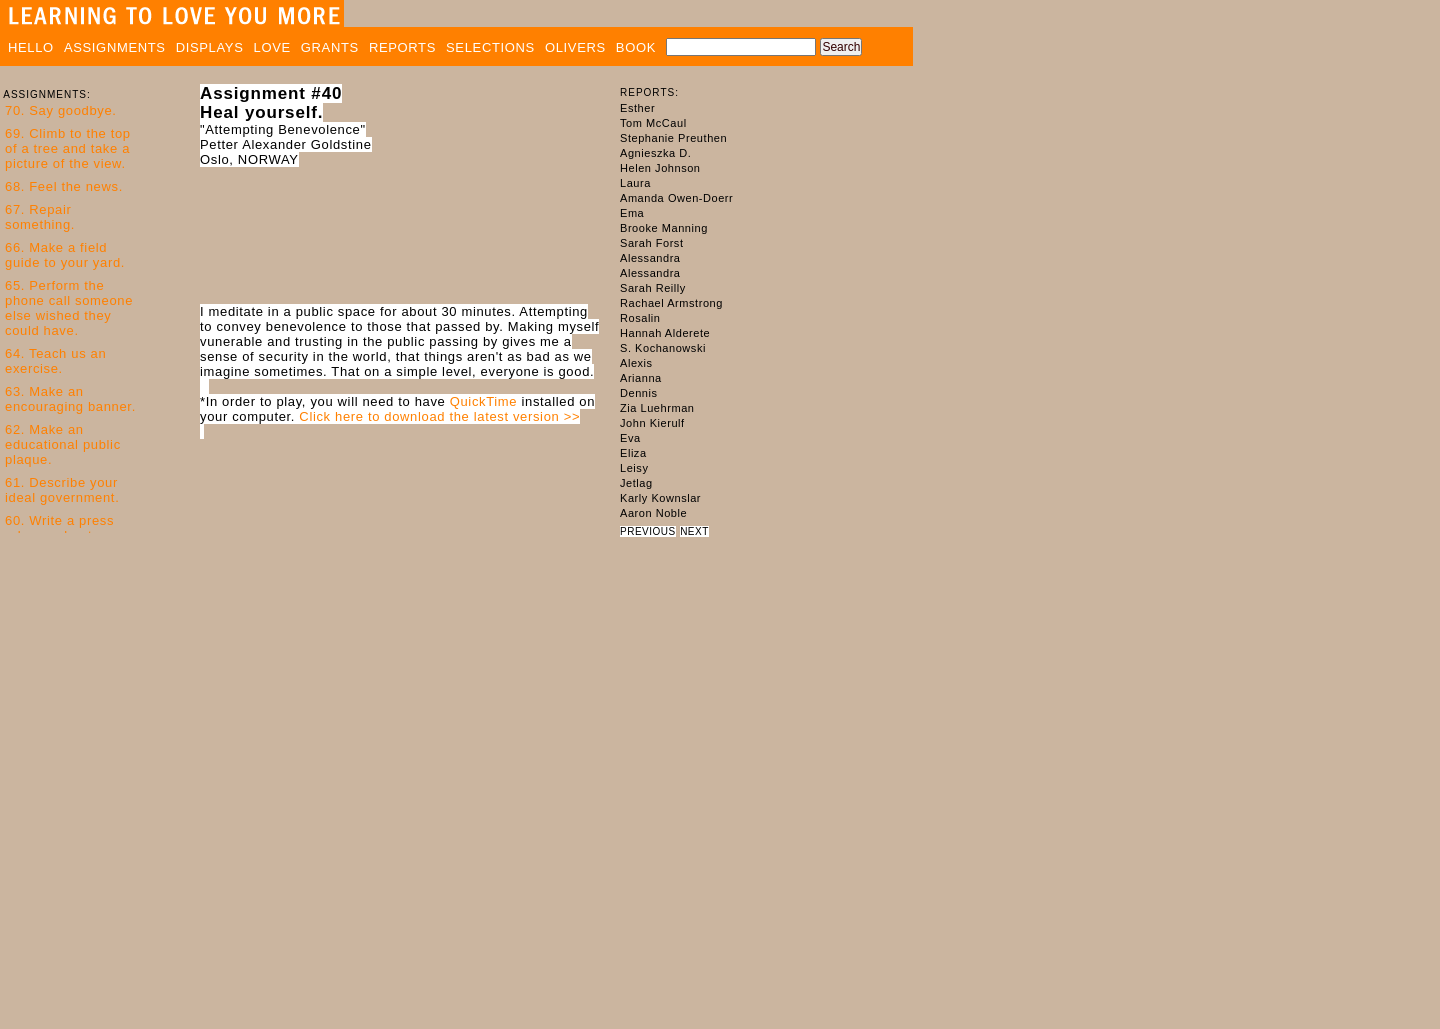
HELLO (31, 47)
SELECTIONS (490, 47)
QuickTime (484, 401)
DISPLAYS (210, 47)
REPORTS (402, 47)
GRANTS (330, 47)
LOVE (272, 47)
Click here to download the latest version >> (439, 416)
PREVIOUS (648, 531)
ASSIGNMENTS (115, 47)
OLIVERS (575, 47)
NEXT (694, 531)
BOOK (636, 47)
